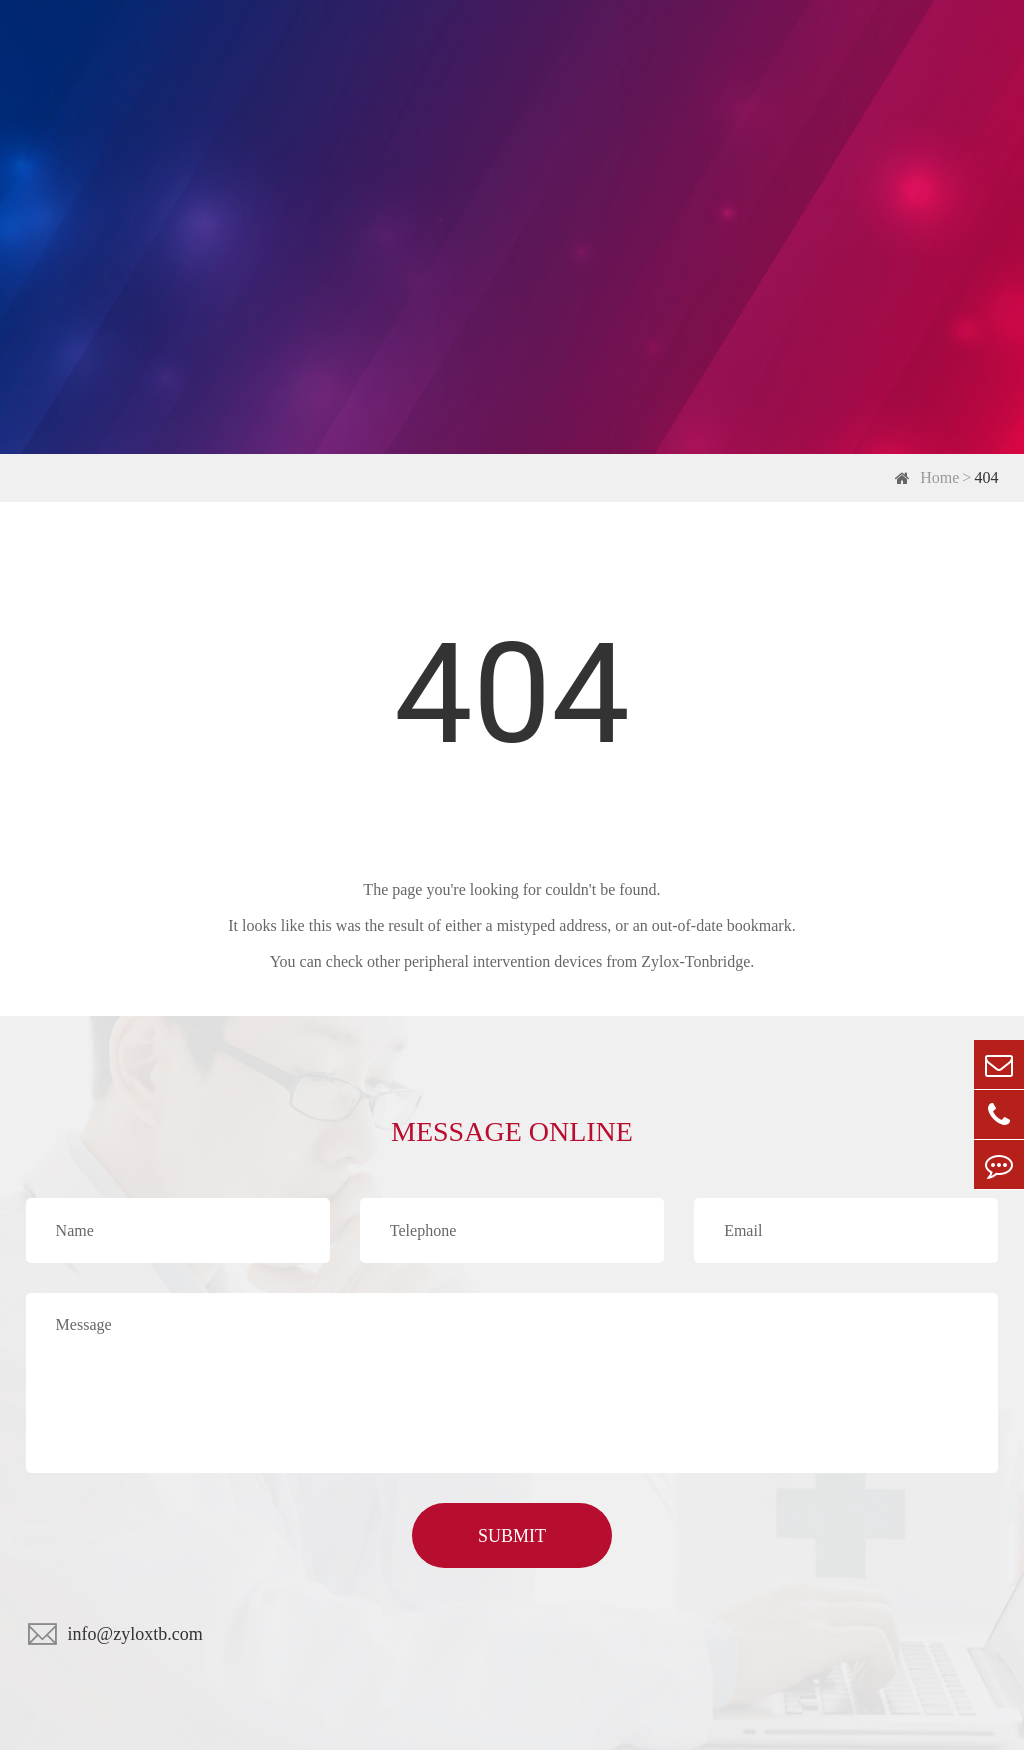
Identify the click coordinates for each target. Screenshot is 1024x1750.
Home (939, 477)
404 (986, 477)
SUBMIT (512, 1536)
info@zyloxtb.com (135, 1634)
